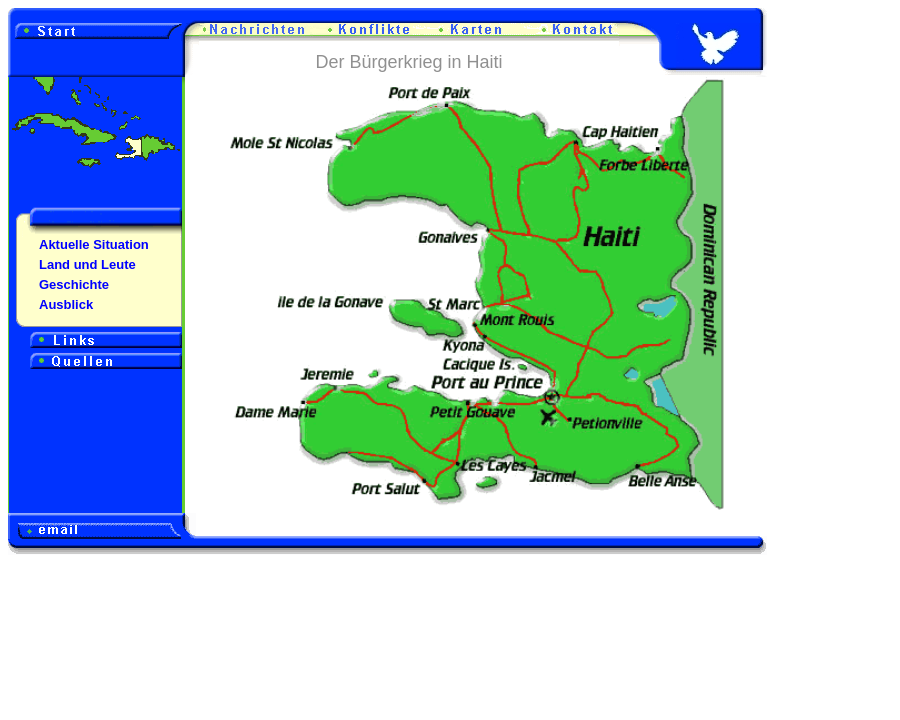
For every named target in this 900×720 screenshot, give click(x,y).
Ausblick (66, 304)
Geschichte (74, 284)
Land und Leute (87, 264)
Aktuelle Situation (94, 244)
